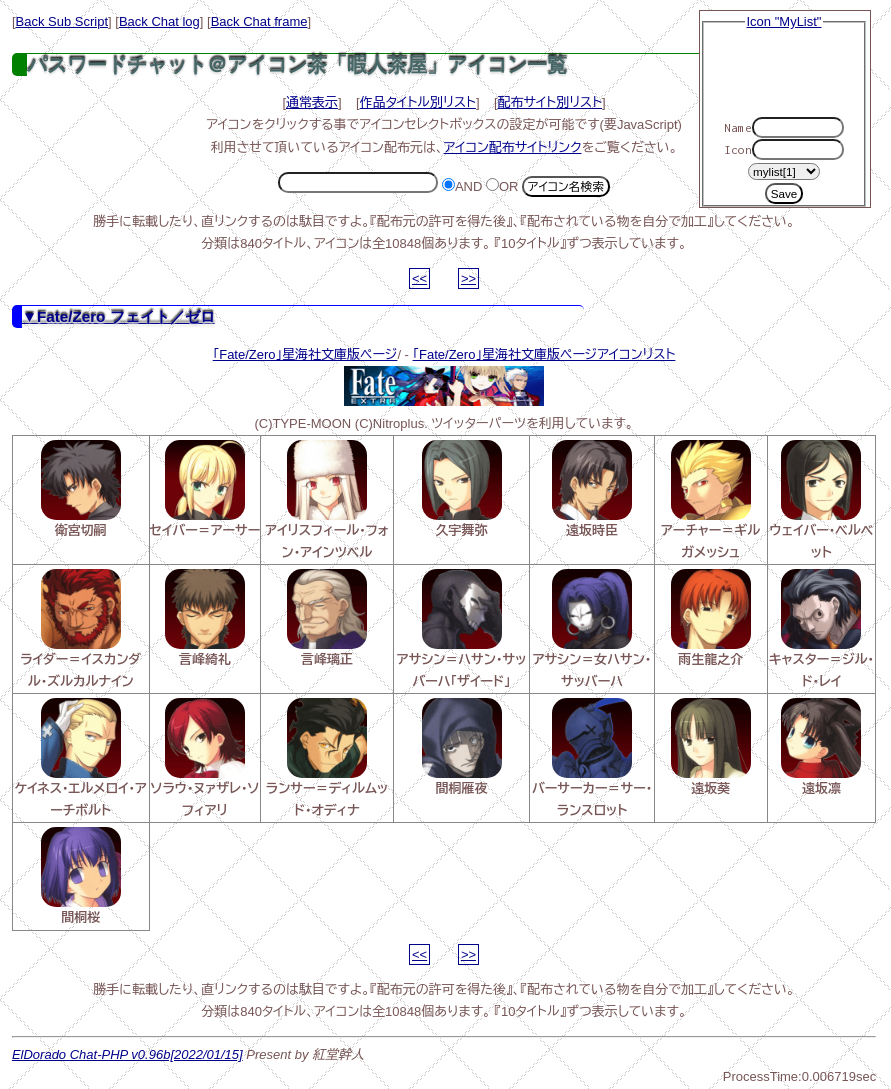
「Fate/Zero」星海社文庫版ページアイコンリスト (544, 354)
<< (419, 278)
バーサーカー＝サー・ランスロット (592, 758)
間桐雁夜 (462, 747)
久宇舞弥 (462, 489)
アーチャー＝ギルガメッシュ (710, 500)
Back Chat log (159, 21)
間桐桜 (81, 876)
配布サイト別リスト (550, 102)
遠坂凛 (821, 747)
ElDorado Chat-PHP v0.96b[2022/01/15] (127, 1054)
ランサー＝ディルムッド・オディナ (327, 758)
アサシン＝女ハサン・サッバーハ (592, 629)
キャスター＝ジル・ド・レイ (821, 629)
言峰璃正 (327, 618)
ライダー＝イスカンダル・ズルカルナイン (80, 629)
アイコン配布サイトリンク (513, 147)
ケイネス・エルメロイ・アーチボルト (81, 758)
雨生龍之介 (711, 618)
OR (502, 186)
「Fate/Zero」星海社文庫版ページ (305, 354)
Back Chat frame (259, 21)
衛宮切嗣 (81, 489)
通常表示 (312, 102)
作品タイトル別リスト (418, 102)
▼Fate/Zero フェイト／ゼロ (118, 316)
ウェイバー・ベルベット (822, 500)
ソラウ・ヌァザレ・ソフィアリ (205, 758)
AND (462, 186)
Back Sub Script (62, 21)
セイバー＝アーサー (205, 489)
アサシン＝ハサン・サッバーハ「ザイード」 (461, 629)
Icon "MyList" (784, 21)
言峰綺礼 (205, 618)
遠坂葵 (711, 747)
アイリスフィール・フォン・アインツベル (327, 500)
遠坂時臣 (592, 489)
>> (468, 278)
